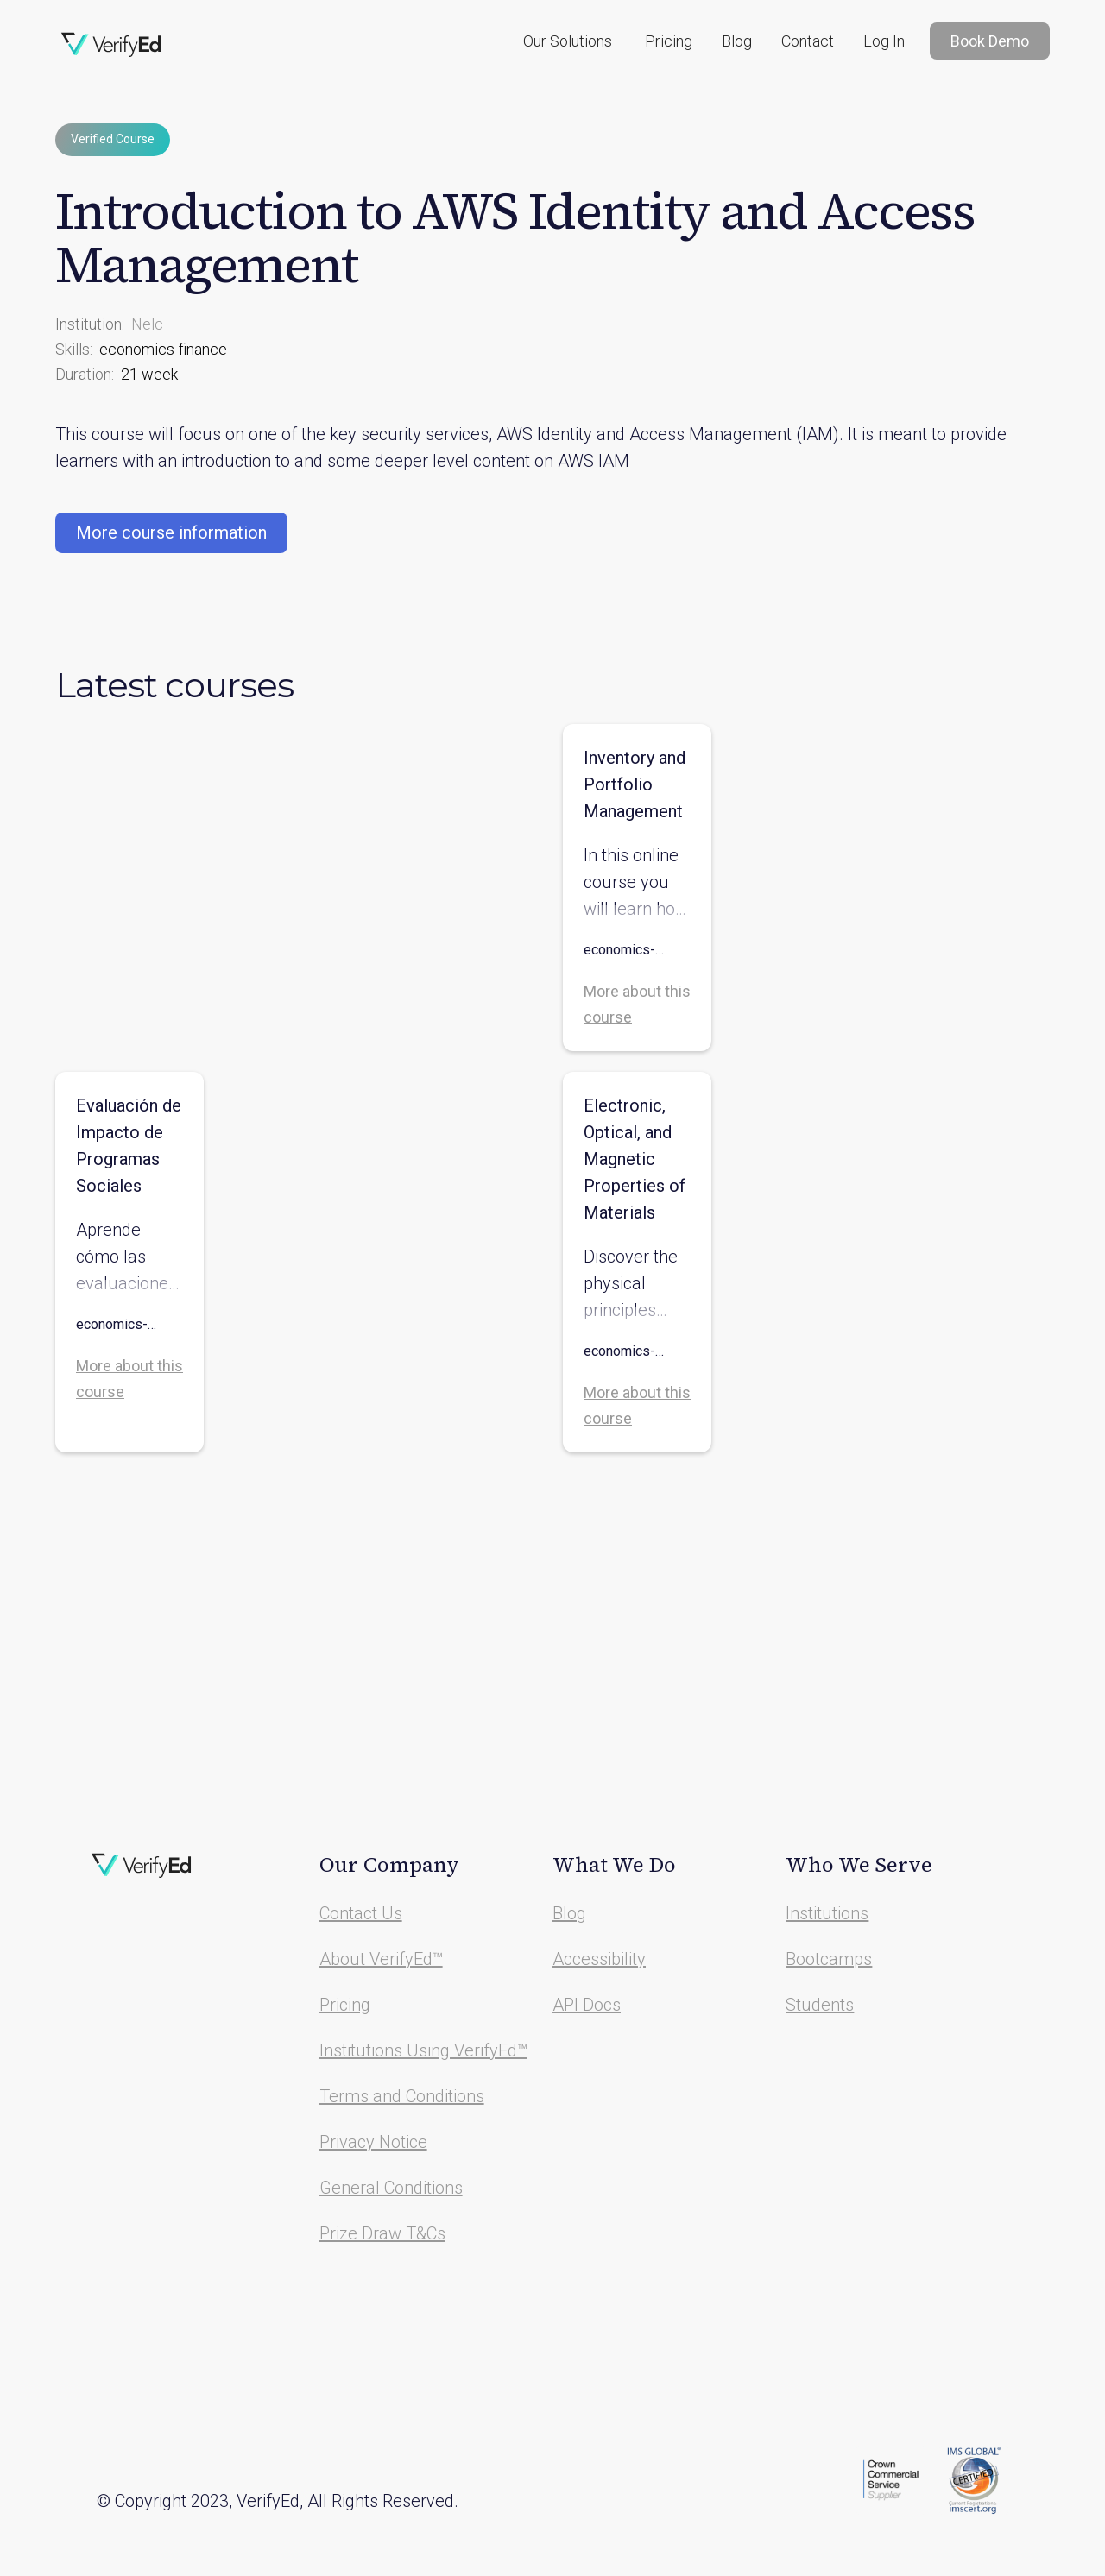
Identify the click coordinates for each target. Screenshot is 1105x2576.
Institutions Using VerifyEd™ (423, 2050)
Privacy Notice (373, 2142)
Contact (807, 41)
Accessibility (599, 1959)
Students (820, 2004)
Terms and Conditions (401, 2096)
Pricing (668, 41)
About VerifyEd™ (381, 1959)
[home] (111, 45)
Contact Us (360, 1913)
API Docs (586, 2004)
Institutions (827, 1913)
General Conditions (391, 2187)
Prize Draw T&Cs (382, 2233)
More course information (171, 532)
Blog (737, 41)
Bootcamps (829, 1959)
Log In (884, 41)
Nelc (147, 324)
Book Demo (989, 41)
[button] (567, 41)
